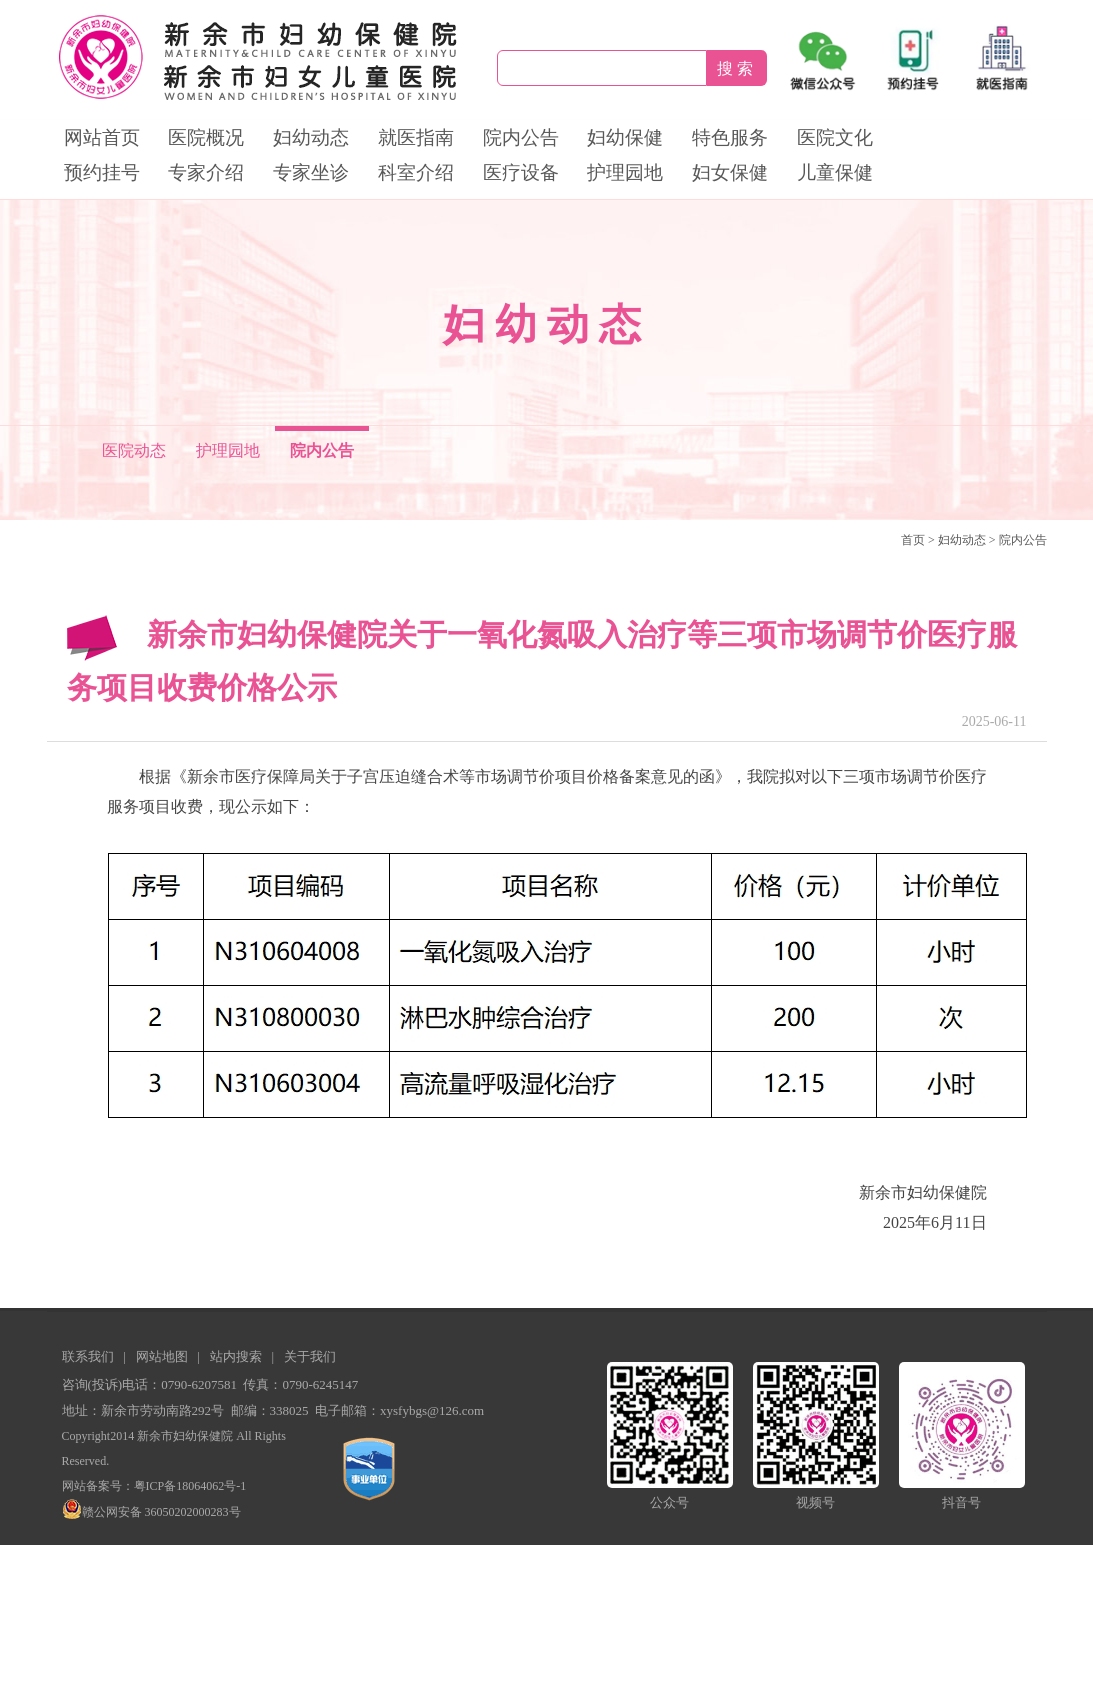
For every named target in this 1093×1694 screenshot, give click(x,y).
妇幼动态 (311, 137)
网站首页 (102, 137)
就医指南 (416, 137)
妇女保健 (730, 172)
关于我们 (310, 1356)
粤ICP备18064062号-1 (190, 1486)
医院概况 (206, 137)
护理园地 (625, 172)
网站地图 (162, 1356)
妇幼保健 (625, 137)
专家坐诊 (311, 172)
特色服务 (730, 137)
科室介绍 (416, 172)
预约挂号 (102, 172)
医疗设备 (521, 172)
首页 (913, 540)
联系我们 (88, 1356)
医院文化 (835, 137)
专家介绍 (206, 172)
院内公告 (521, 137)
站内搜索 (236, 1356)
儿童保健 (835, 172)
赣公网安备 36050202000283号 (151, 1512)
